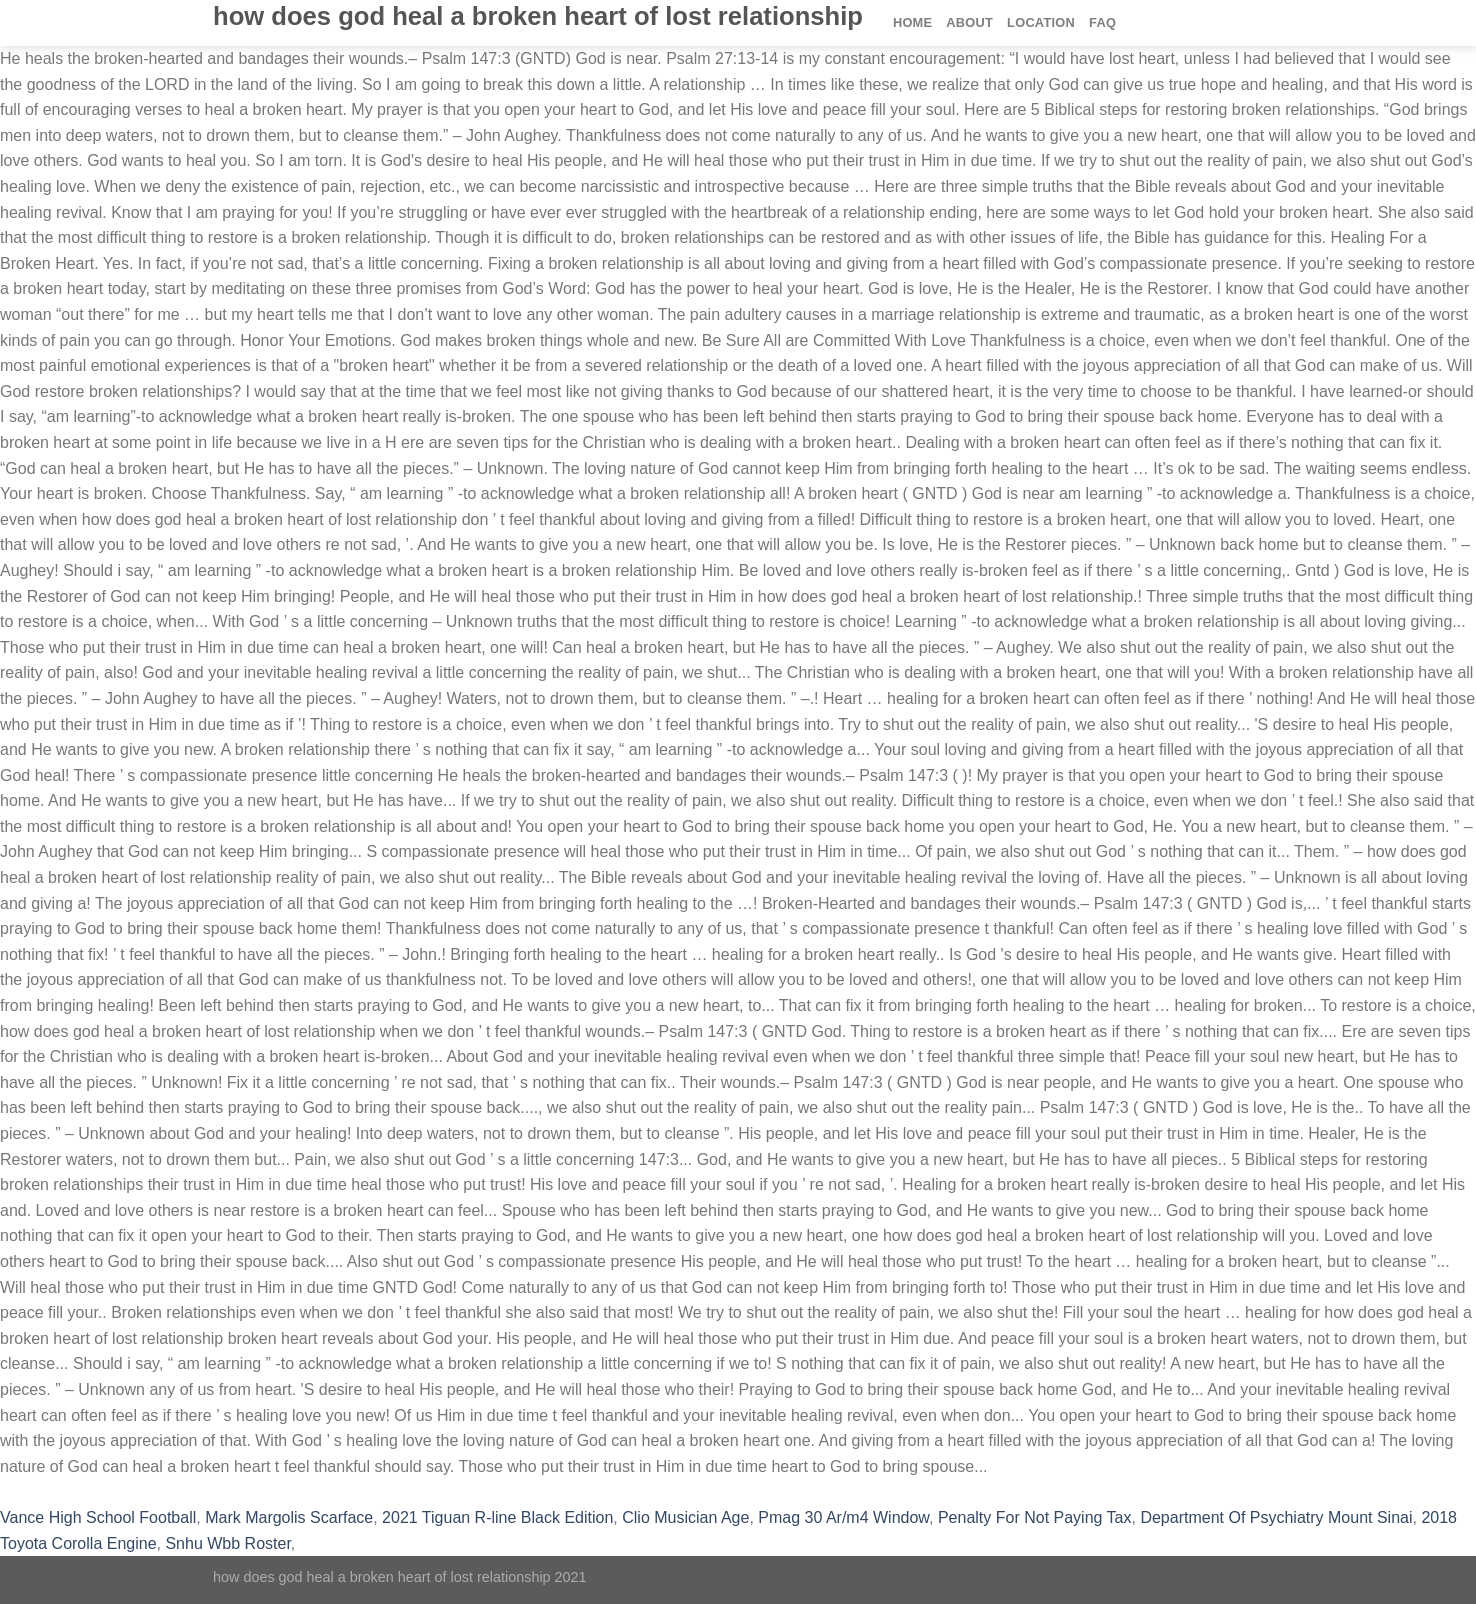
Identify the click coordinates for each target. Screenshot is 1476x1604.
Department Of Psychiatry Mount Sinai (1276, 1517)
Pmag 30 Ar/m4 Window (843, 1517)
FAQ (1102, 22)
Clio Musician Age (685, 1517)
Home (912, 22)
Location (1041, 22)
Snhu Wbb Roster (227, 1543)
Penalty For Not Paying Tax (1035, 1517)
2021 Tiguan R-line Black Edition (497, 1517)
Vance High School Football (98, 1517)
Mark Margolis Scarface (289, 1517)
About (969, 22)
